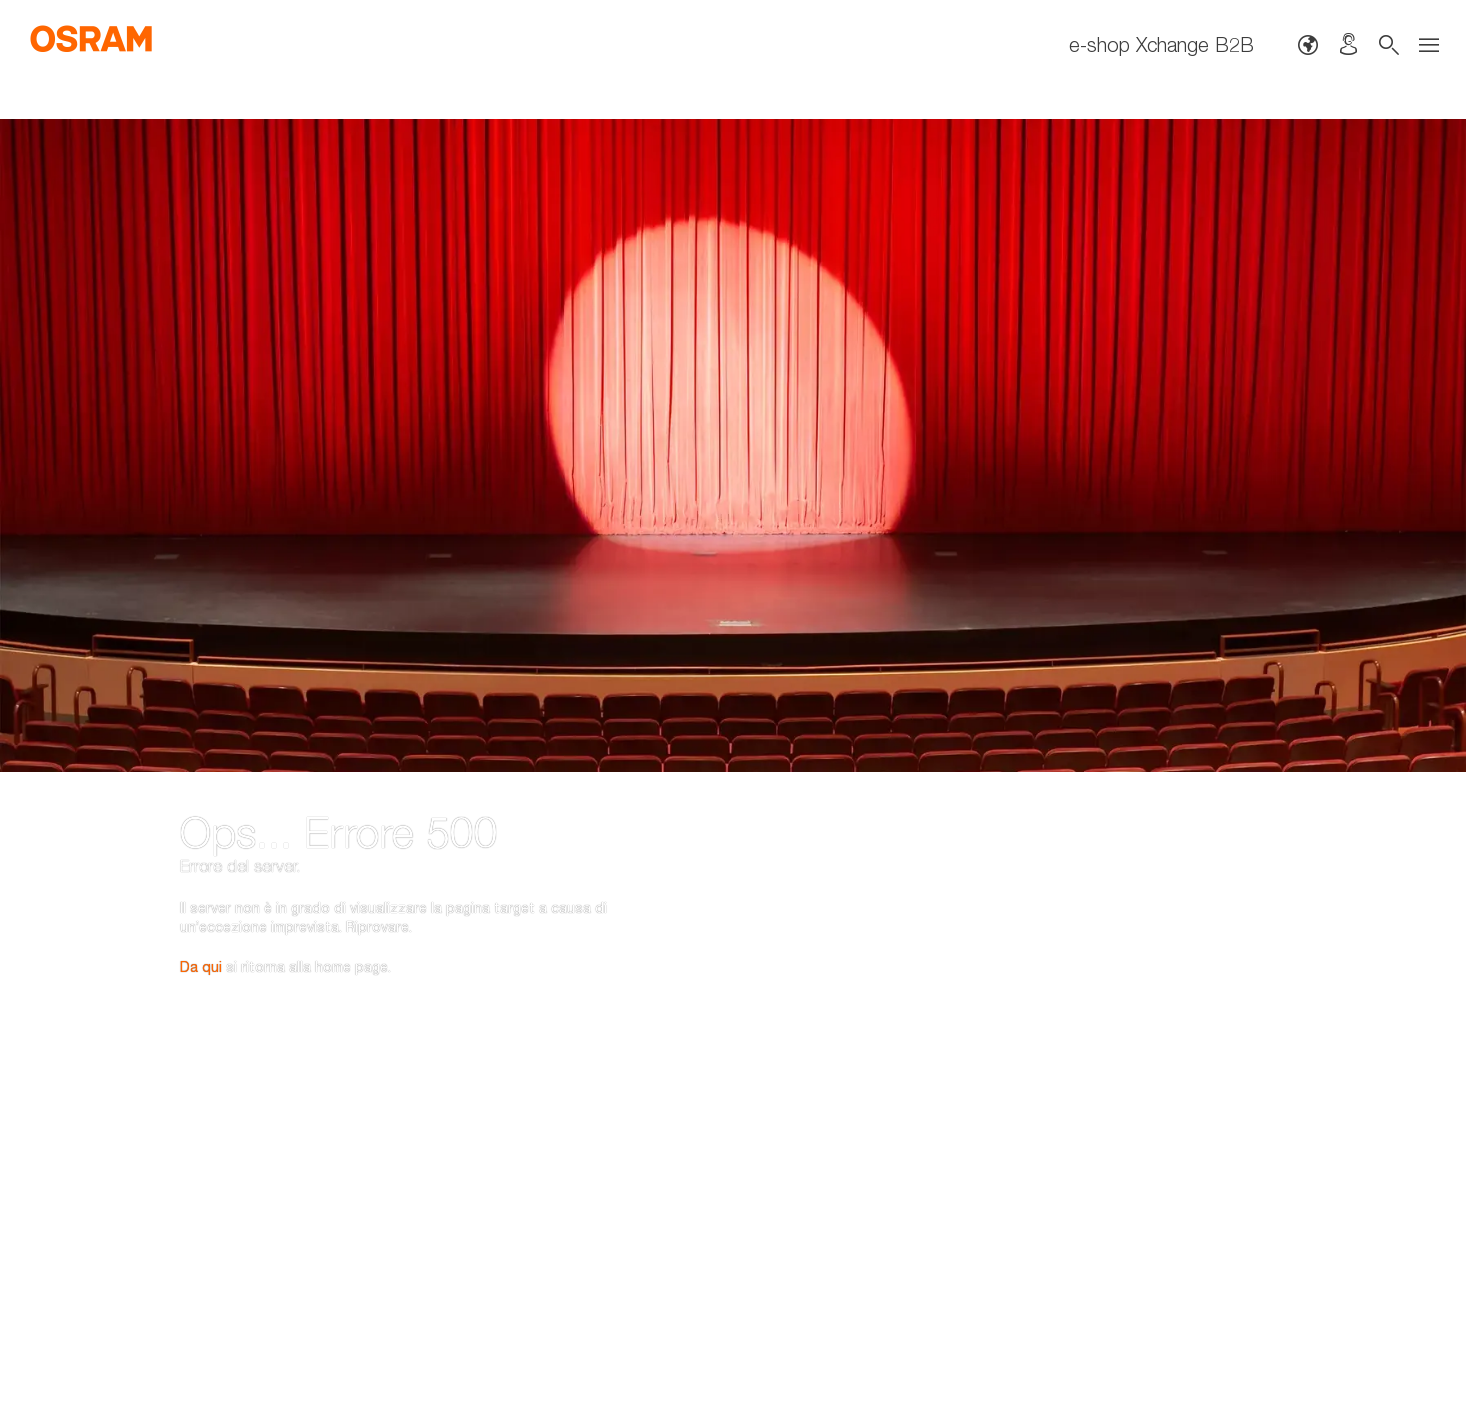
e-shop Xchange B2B (1161, 44)
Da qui (201, 859)
